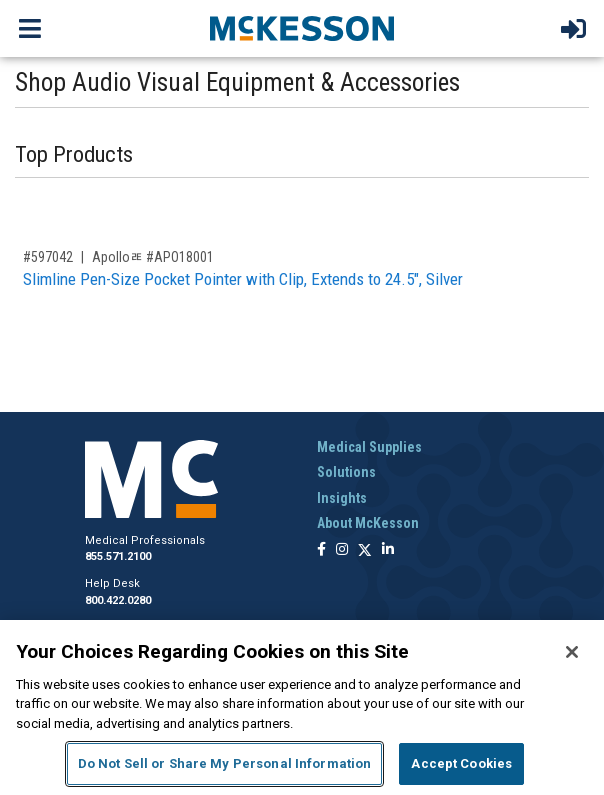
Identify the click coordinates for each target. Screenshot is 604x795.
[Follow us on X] (365, 550)
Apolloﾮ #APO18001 (153, 257)
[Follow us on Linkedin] (388, 550)
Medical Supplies (369, 447)
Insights (342, 498)
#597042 (48, 257)
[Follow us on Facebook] (321, 550)
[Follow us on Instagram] (342, 550)
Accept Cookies (461, 763)
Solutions (346, 472)
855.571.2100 (118, 556)
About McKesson (368, 523)
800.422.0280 (118, 600)
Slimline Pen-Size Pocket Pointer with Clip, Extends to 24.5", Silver (243, 279)
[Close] (572, 652)
